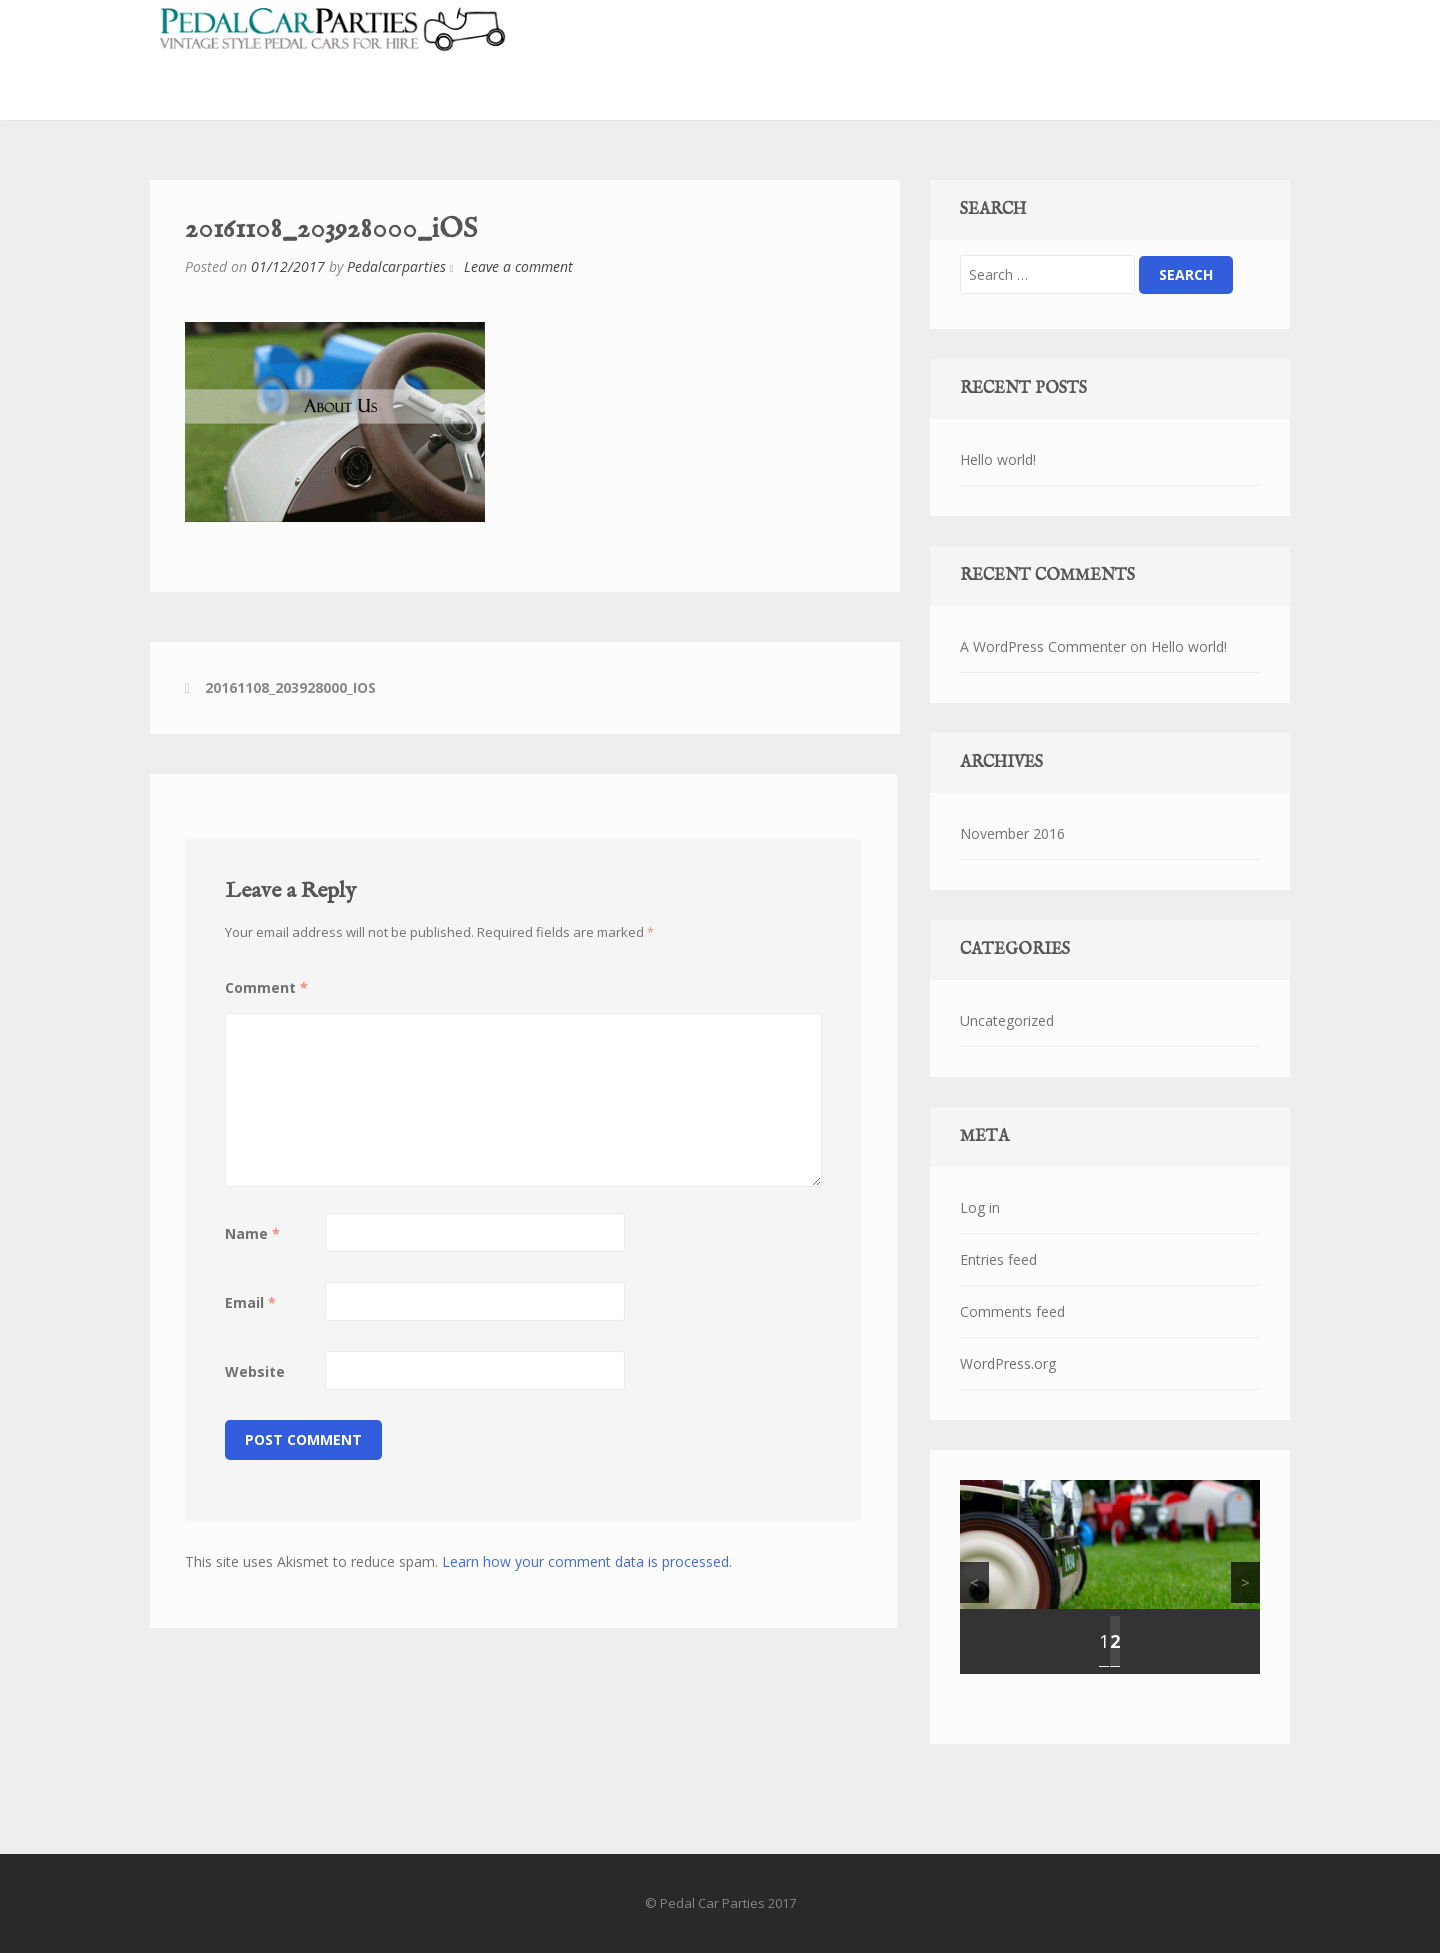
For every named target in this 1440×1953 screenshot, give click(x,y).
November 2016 (1012, 833)
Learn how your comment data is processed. (587, 1561)
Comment (266, 987)
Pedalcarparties (396, 266)
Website (255, 1371)
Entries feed (998, 1259)
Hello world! (998, 459)
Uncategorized (1007, 1020)
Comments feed (1012, 1311)
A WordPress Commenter (1043, 646)
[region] (1110, 1577)
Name (252, 1233)
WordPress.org (1008, 1363)
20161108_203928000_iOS (290, 687)
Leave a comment (518, 266)
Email (250, 1302)
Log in (980, 1207)
